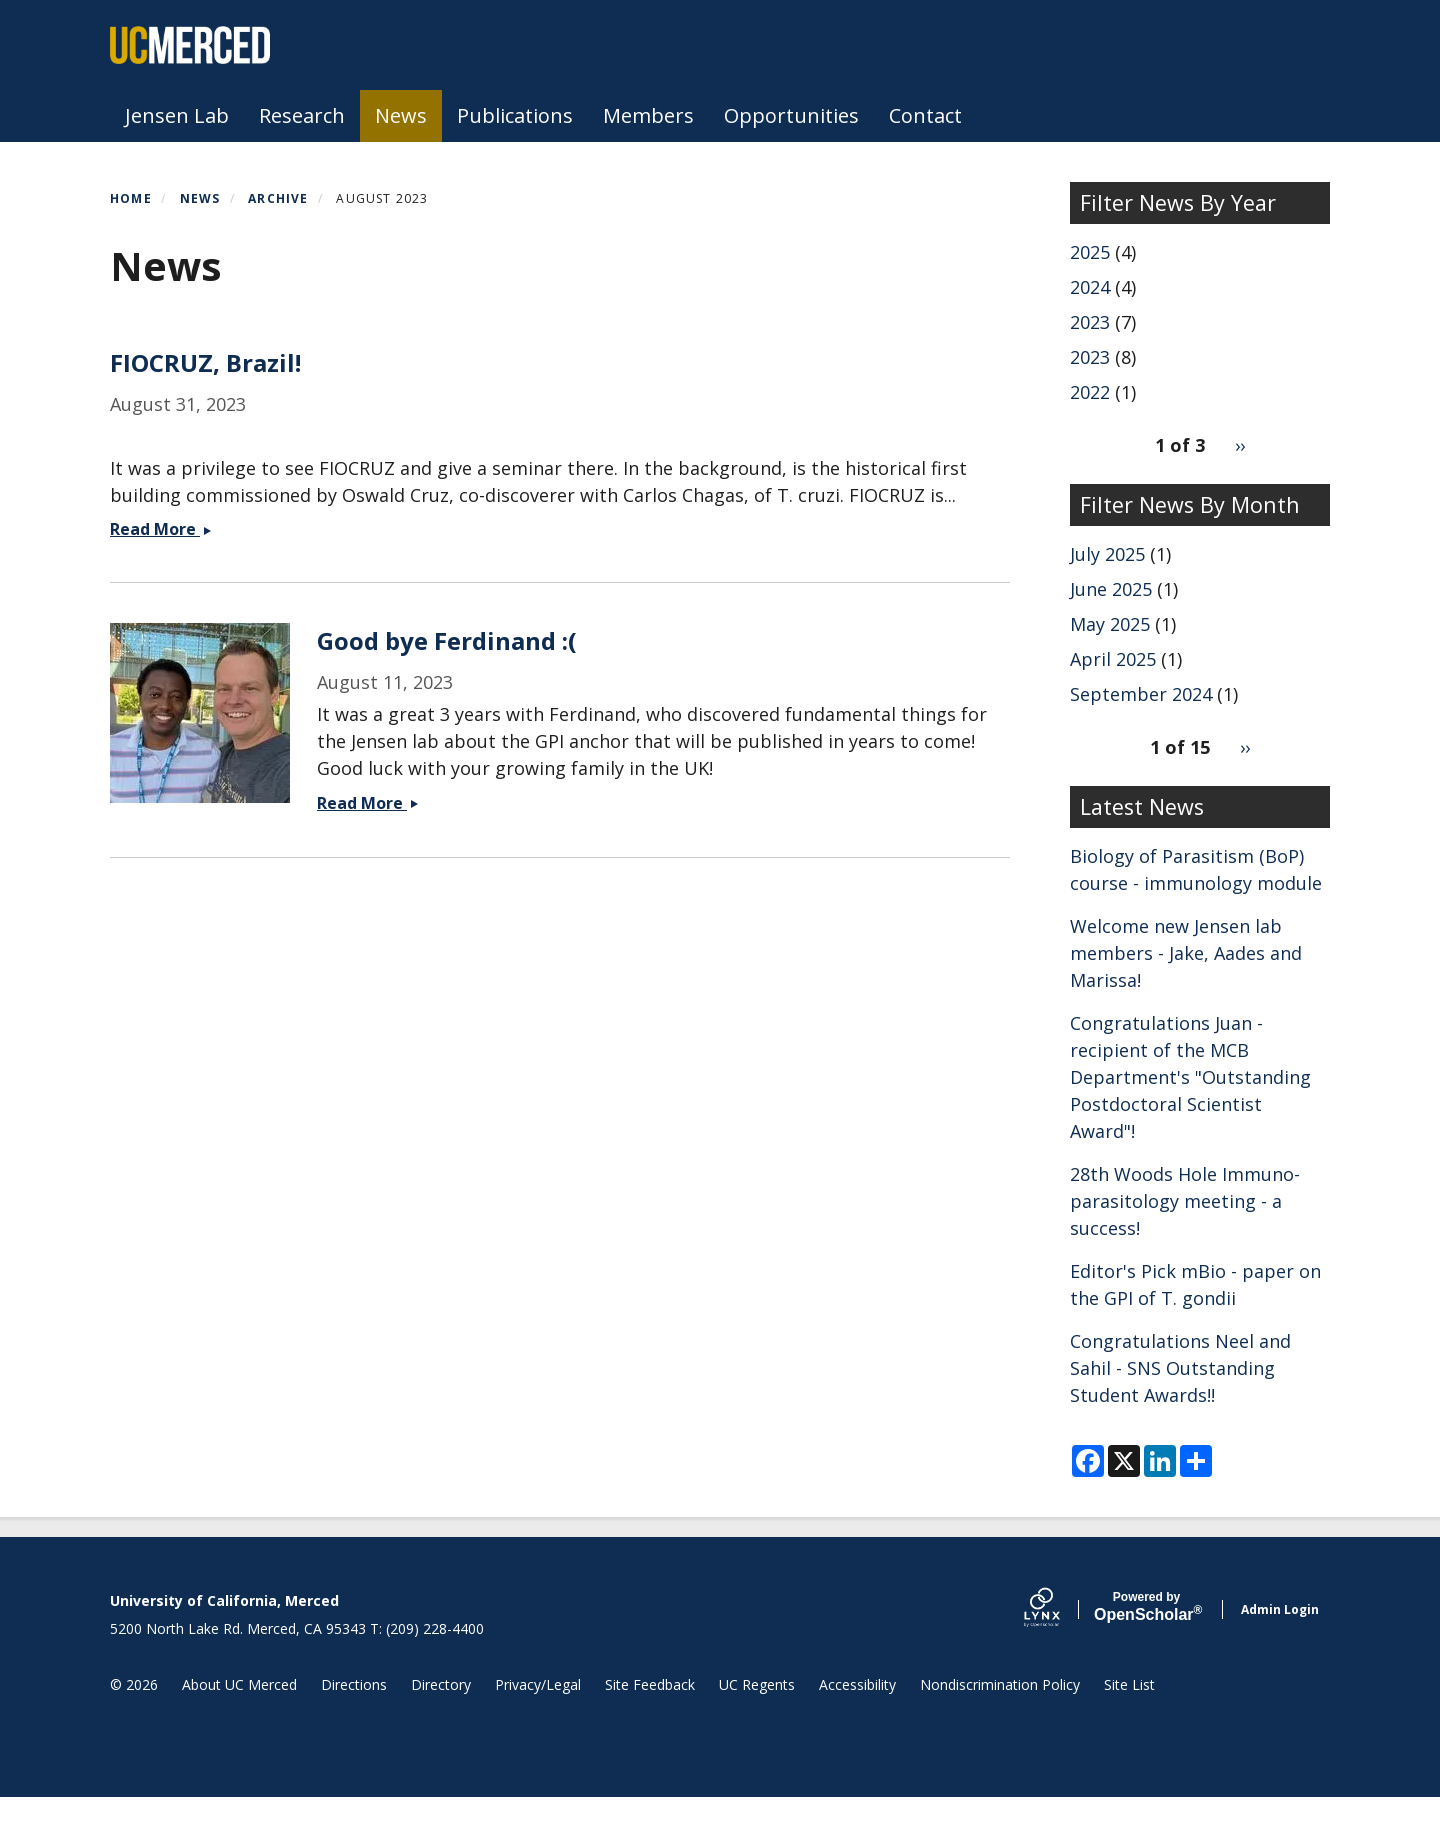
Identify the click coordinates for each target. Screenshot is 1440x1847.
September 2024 (1141, 694)
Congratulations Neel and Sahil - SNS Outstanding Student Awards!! (1180, 1368)
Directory (441, 1733)
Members (648, 115)
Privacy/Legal (538, 1733)
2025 (1090, 252)
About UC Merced (239, 1733)
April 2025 (1113, 659)
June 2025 (1111, 589)
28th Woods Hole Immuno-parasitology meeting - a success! (1185, 1201)
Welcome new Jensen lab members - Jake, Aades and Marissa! (1186, 953)
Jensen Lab (177, 115)
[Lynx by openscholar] (1059, 1658)
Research (302, 115)
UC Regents (757, 1733)
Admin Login (1280, 1658)
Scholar (1146, 1657)
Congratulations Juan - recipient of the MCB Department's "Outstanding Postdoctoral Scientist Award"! (1190, 1077)
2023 (1090, 322)
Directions (354, 1733)
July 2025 (1107, 554)
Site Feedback (650, 1733)
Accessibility (857, 1733)
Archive (278, 198)
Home (131, 198)
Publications (515, 115)
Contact (925, 115)
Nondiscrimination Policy (1000, 1733)
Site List (1129, 1733)
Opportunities (791, 115)
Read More (161, 1177)
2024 (1090, 287)
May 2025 (1110, 624)
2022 (1090, 392)
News (401, 115)
